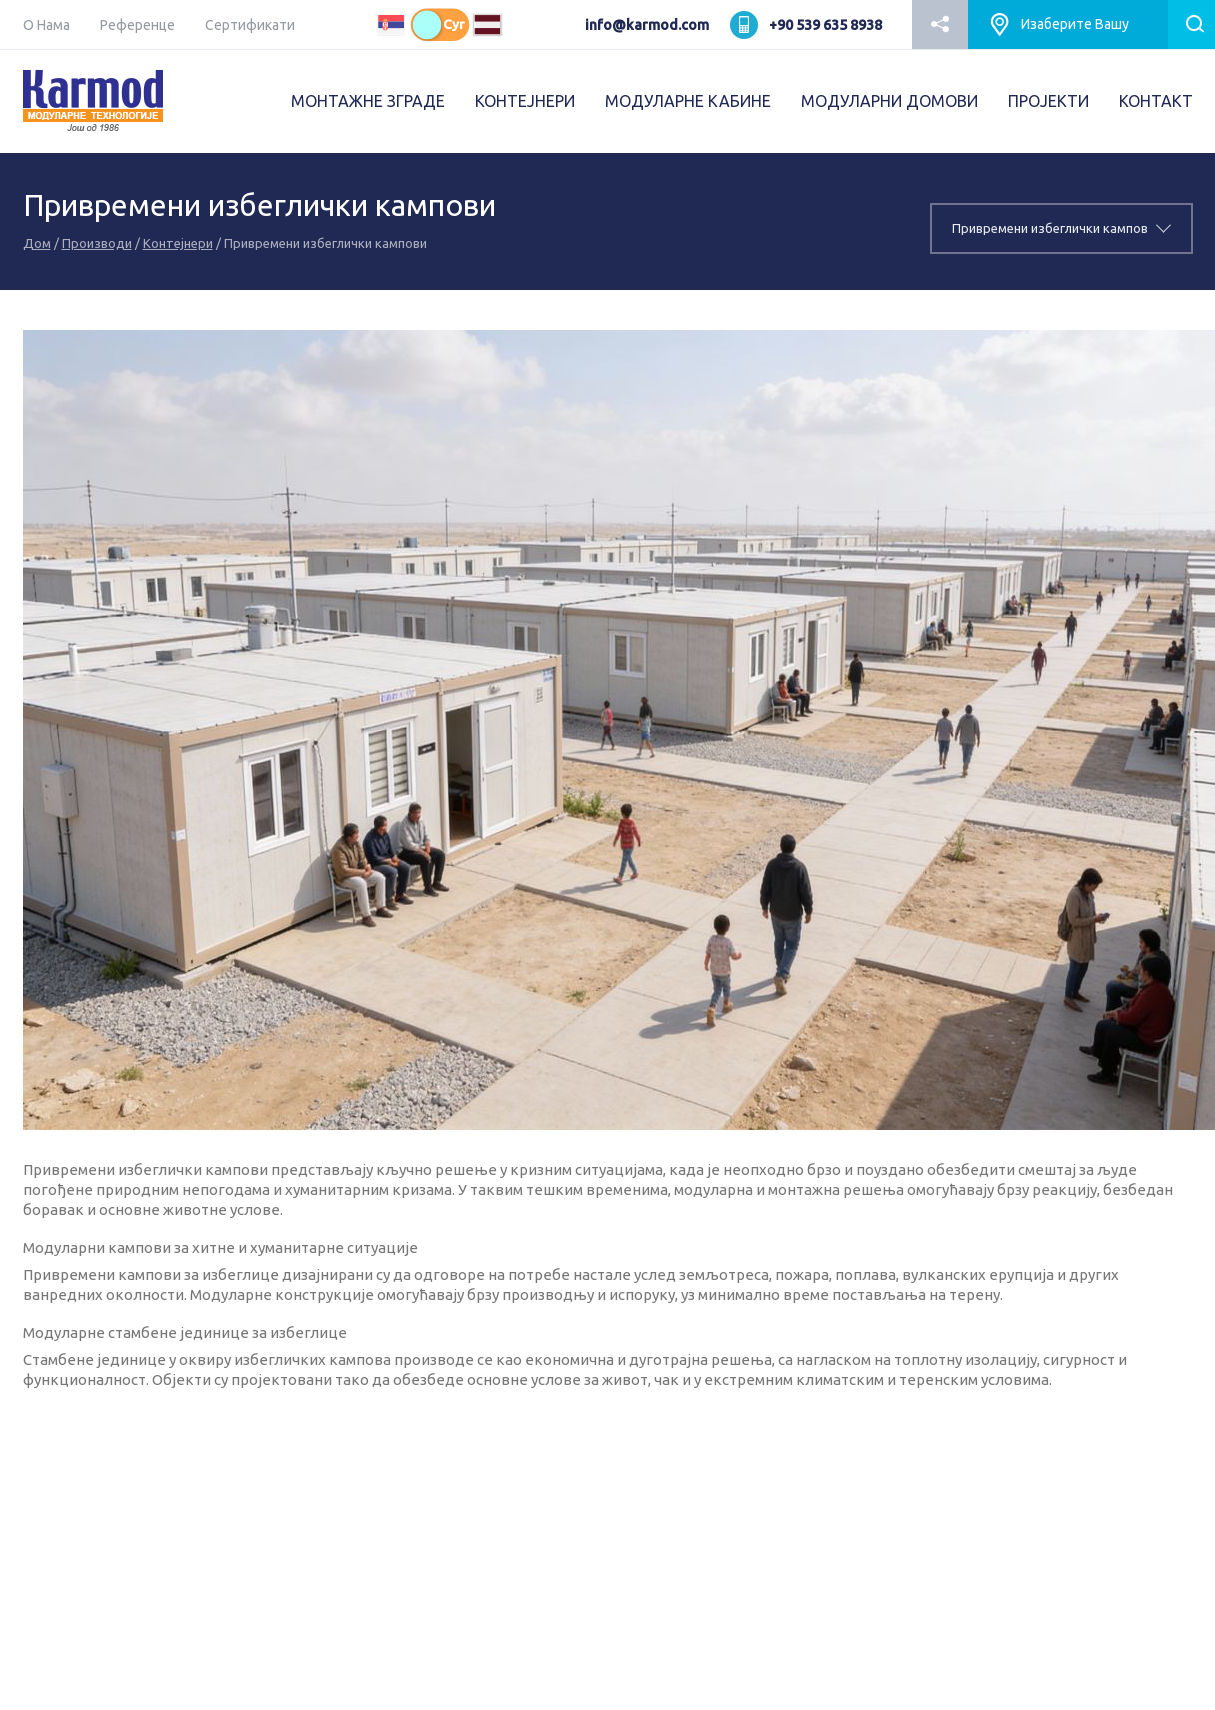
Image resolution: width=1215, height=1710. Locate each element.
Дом (37, 243)
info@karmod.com (647, 25)
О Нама (46, 25)
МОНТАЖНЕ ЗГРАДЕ (368, 101)
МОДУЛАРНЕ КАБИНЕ (688, 101)
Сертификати (250, 25)
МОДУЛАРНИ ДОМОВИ (889, 101)
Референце (137, 25)
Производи (97, 243)
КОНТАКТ (1156, 101)
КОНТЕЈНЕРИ (525, 101)
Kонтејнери (178, 243)
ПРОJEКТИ (1048, 101)
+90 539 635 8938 (825, 25)
